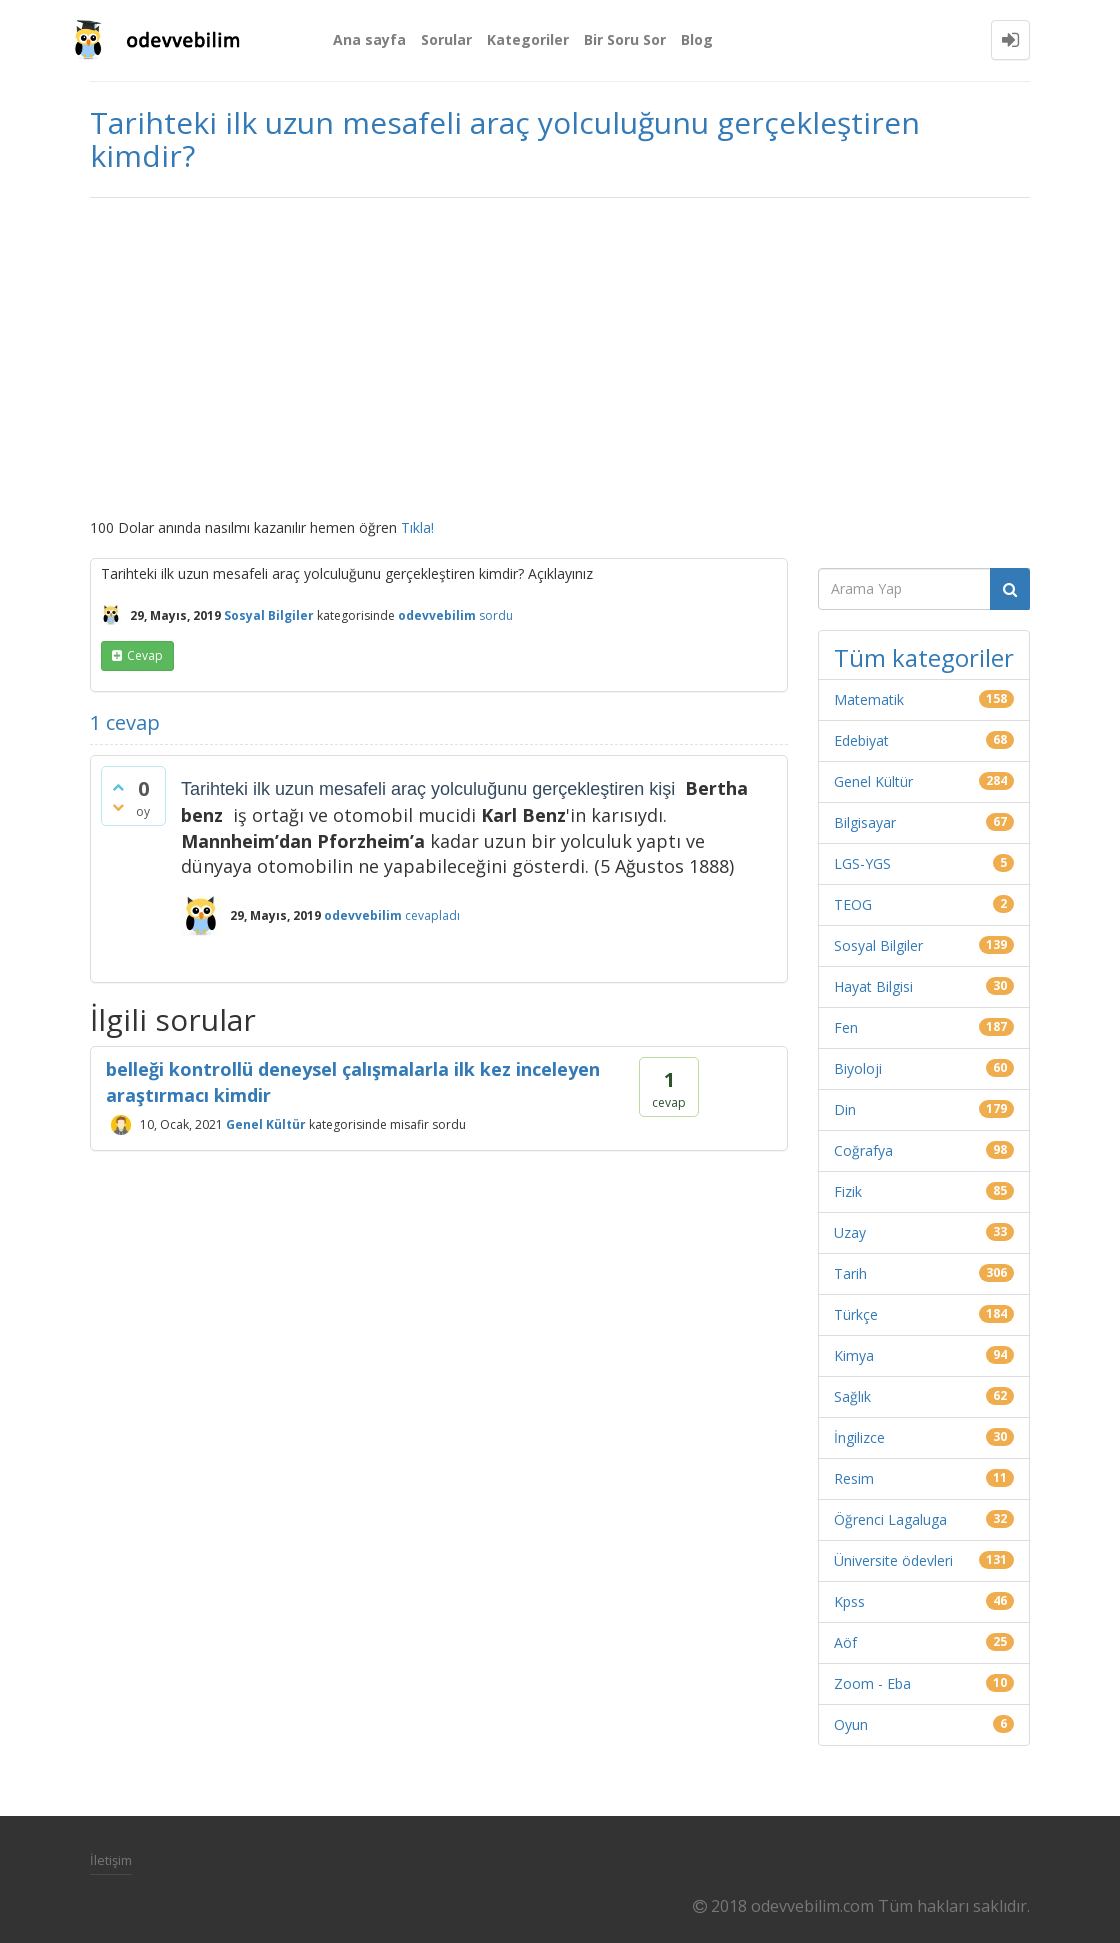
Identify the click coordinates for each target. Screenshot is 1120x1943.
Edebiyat (861, 740)
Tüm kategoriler (924, 657)
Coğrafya (863, 1150)
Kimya (854, 1355)
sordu (496, 615)
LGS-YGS (862, 863)
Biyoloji (858, 1068)
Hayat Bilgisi (873, 986)
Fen (846, 1027)
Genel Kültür (266, 1124)
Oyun (851, 1724)
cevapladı (432, 915)
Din (845, 1109)
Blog (697, 39)
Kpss (849, 1601)
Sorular (446, 39)
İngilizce (859, 1437)
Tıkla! (417, 527)
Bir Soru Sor (625, 39)
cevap (145, 655)
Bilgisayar (865, 822)
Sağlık (852, 1396)
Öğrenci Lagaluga (890, 1519)
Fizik (848, 1191)
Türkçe (856, 1314)
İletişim (111, 1860)
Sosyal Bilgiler (269, 615)
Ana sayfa (369, 39)
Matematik (869, 699)
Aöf (845, 1642)
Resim (854, 1478)
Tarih (850, 1273)
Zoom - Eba (872, 1683)
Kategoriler (528, 39)
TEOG (853, 904)
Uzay (850, 1232)
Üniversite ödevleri (893, 1560)
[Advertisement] (560, 358)
